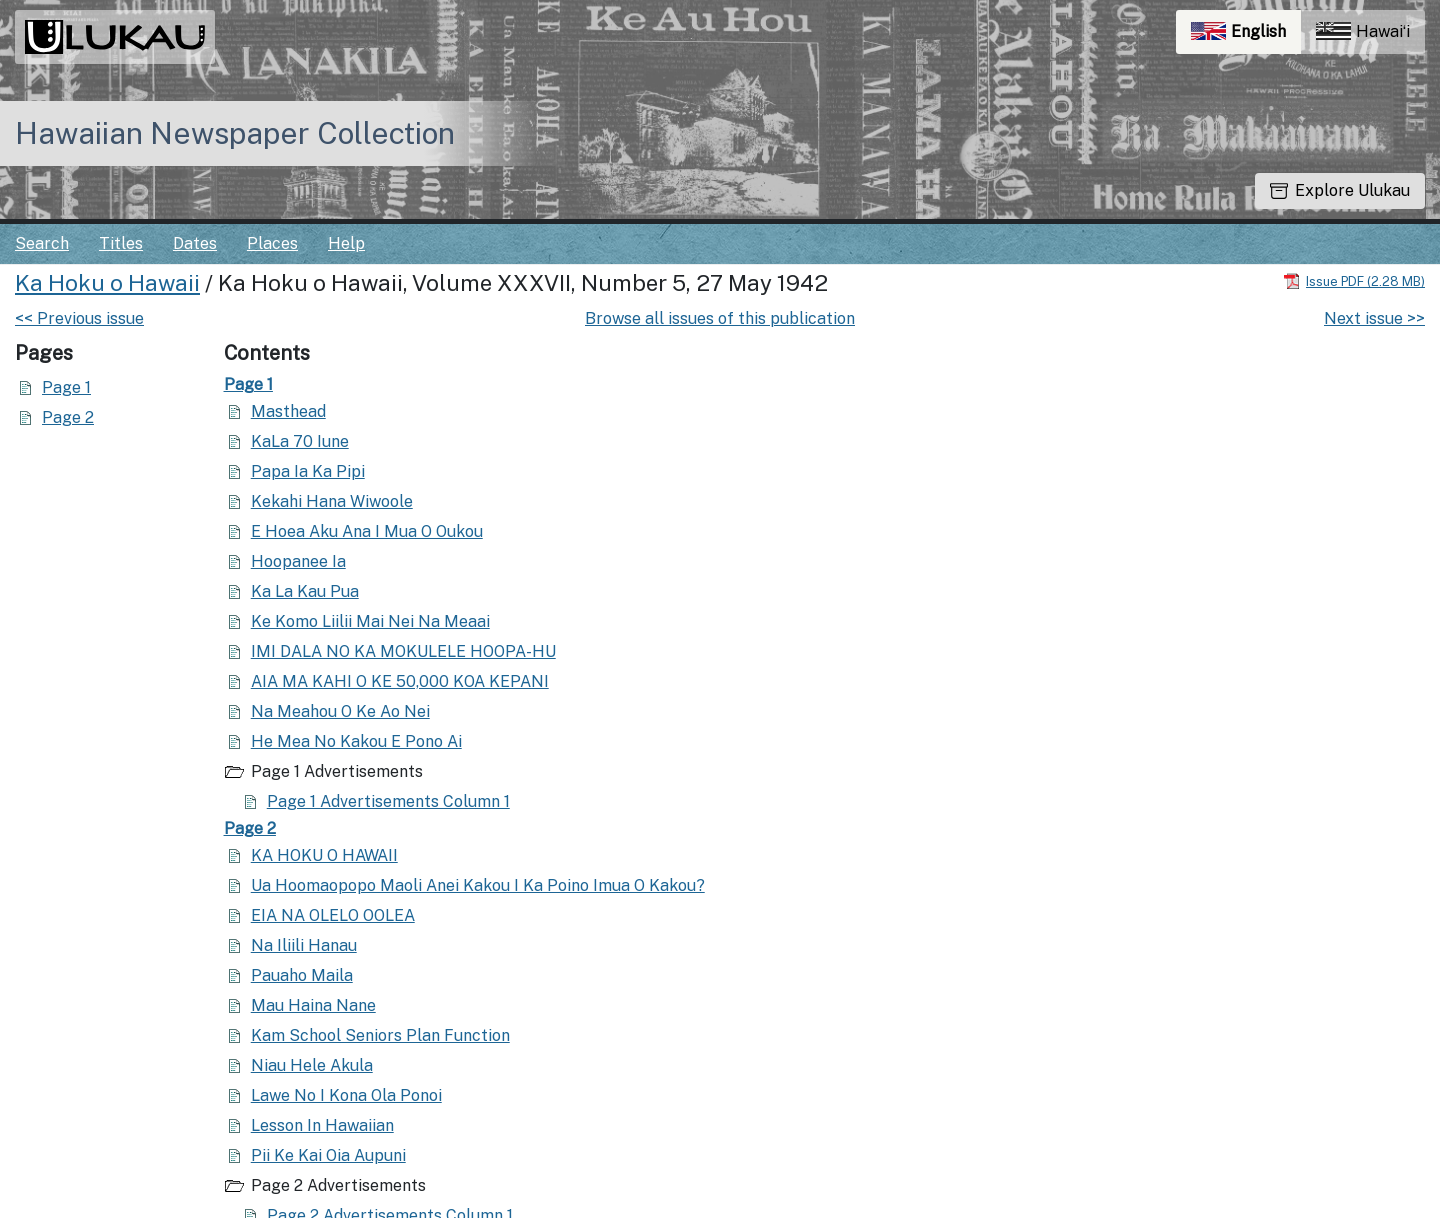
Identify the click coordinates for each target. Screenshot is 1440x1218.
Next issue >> (1374, 318)
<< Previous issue (79, 318)
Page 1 (66, 387)
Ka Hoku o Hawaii (107, 283)
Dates (195, 243)
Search (42, 243)
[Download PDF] (1354, 280)
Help (346, 243)
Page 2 (68, 417)
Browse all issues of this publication (720, 318)
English (1246, 36)
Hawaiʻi (1363, 31)
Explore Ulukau (1340, 190)
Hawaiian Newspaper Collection (235, 133)
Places (272, 243)
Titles (121, 243)
